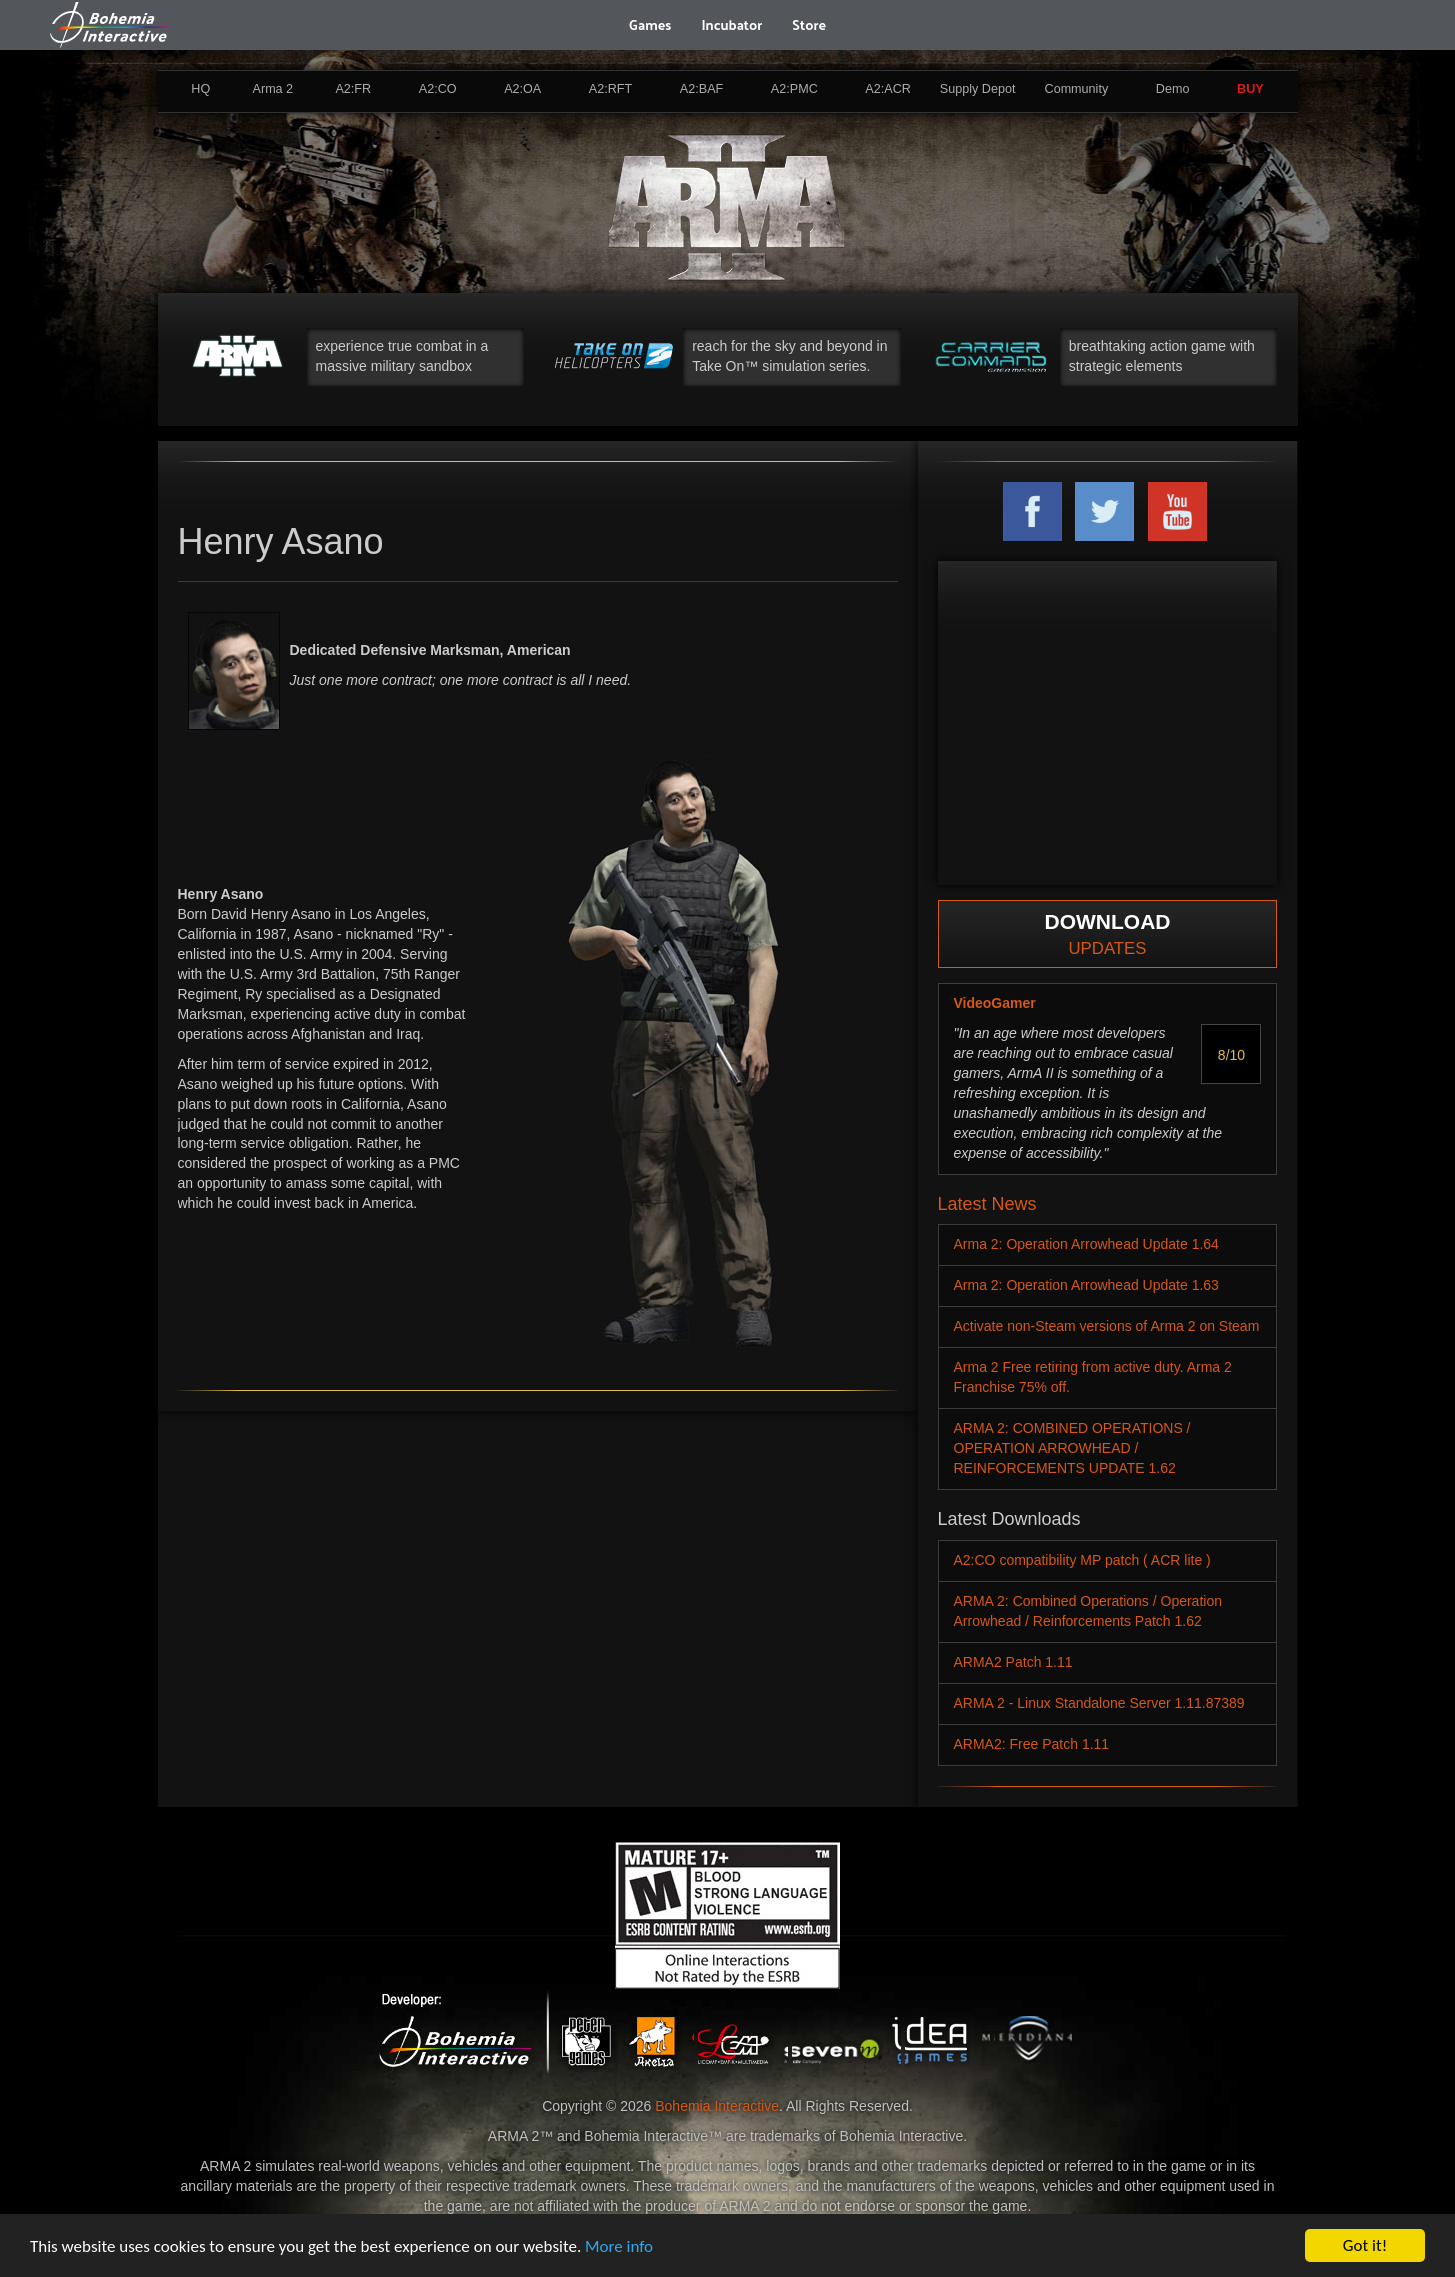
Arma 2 (273, 89)
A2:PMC (794, 89)
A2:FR (353, 89)
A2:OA (522, 89)
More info (619, 2246)
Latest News (987, 1204)
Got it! (1365, 2245)
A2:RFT (610, 89)
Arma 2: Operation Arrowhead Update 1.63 (1086, 1285)
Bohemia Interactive (717, 2106)
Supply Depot (978, 89)
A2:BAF (701, 89)
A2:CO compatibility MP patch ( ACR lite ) (1082, 1560)
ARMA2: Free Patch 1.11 (1032, 1744)
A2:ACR (888, 89)
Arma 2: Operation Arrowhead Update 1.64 (1086, 1244)
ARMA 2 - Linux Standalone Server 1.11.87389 (1099, 1703)
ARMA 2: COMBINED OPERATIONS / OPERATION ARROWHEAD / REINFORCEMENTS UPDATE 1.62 (1072, 1448)
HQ (200, 89)
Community (1077, 89)
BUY (1250, 89)
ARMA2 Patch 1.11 (1013, 1662)
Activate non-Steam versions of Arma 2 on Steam (1107, 1326)
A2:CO (438, 89)
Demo (1173, 89)
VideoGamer (995, 1003)
